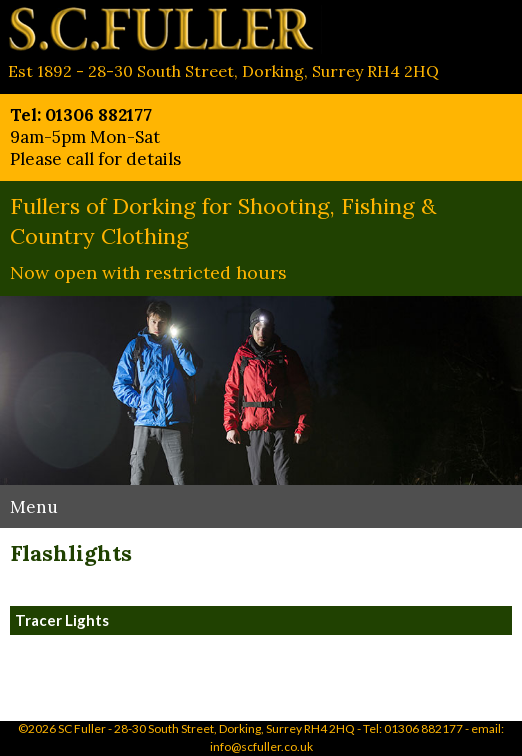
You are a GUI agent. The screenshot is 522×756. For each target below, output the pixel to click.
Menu (34, 507)
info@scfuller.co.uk (261, 746)
